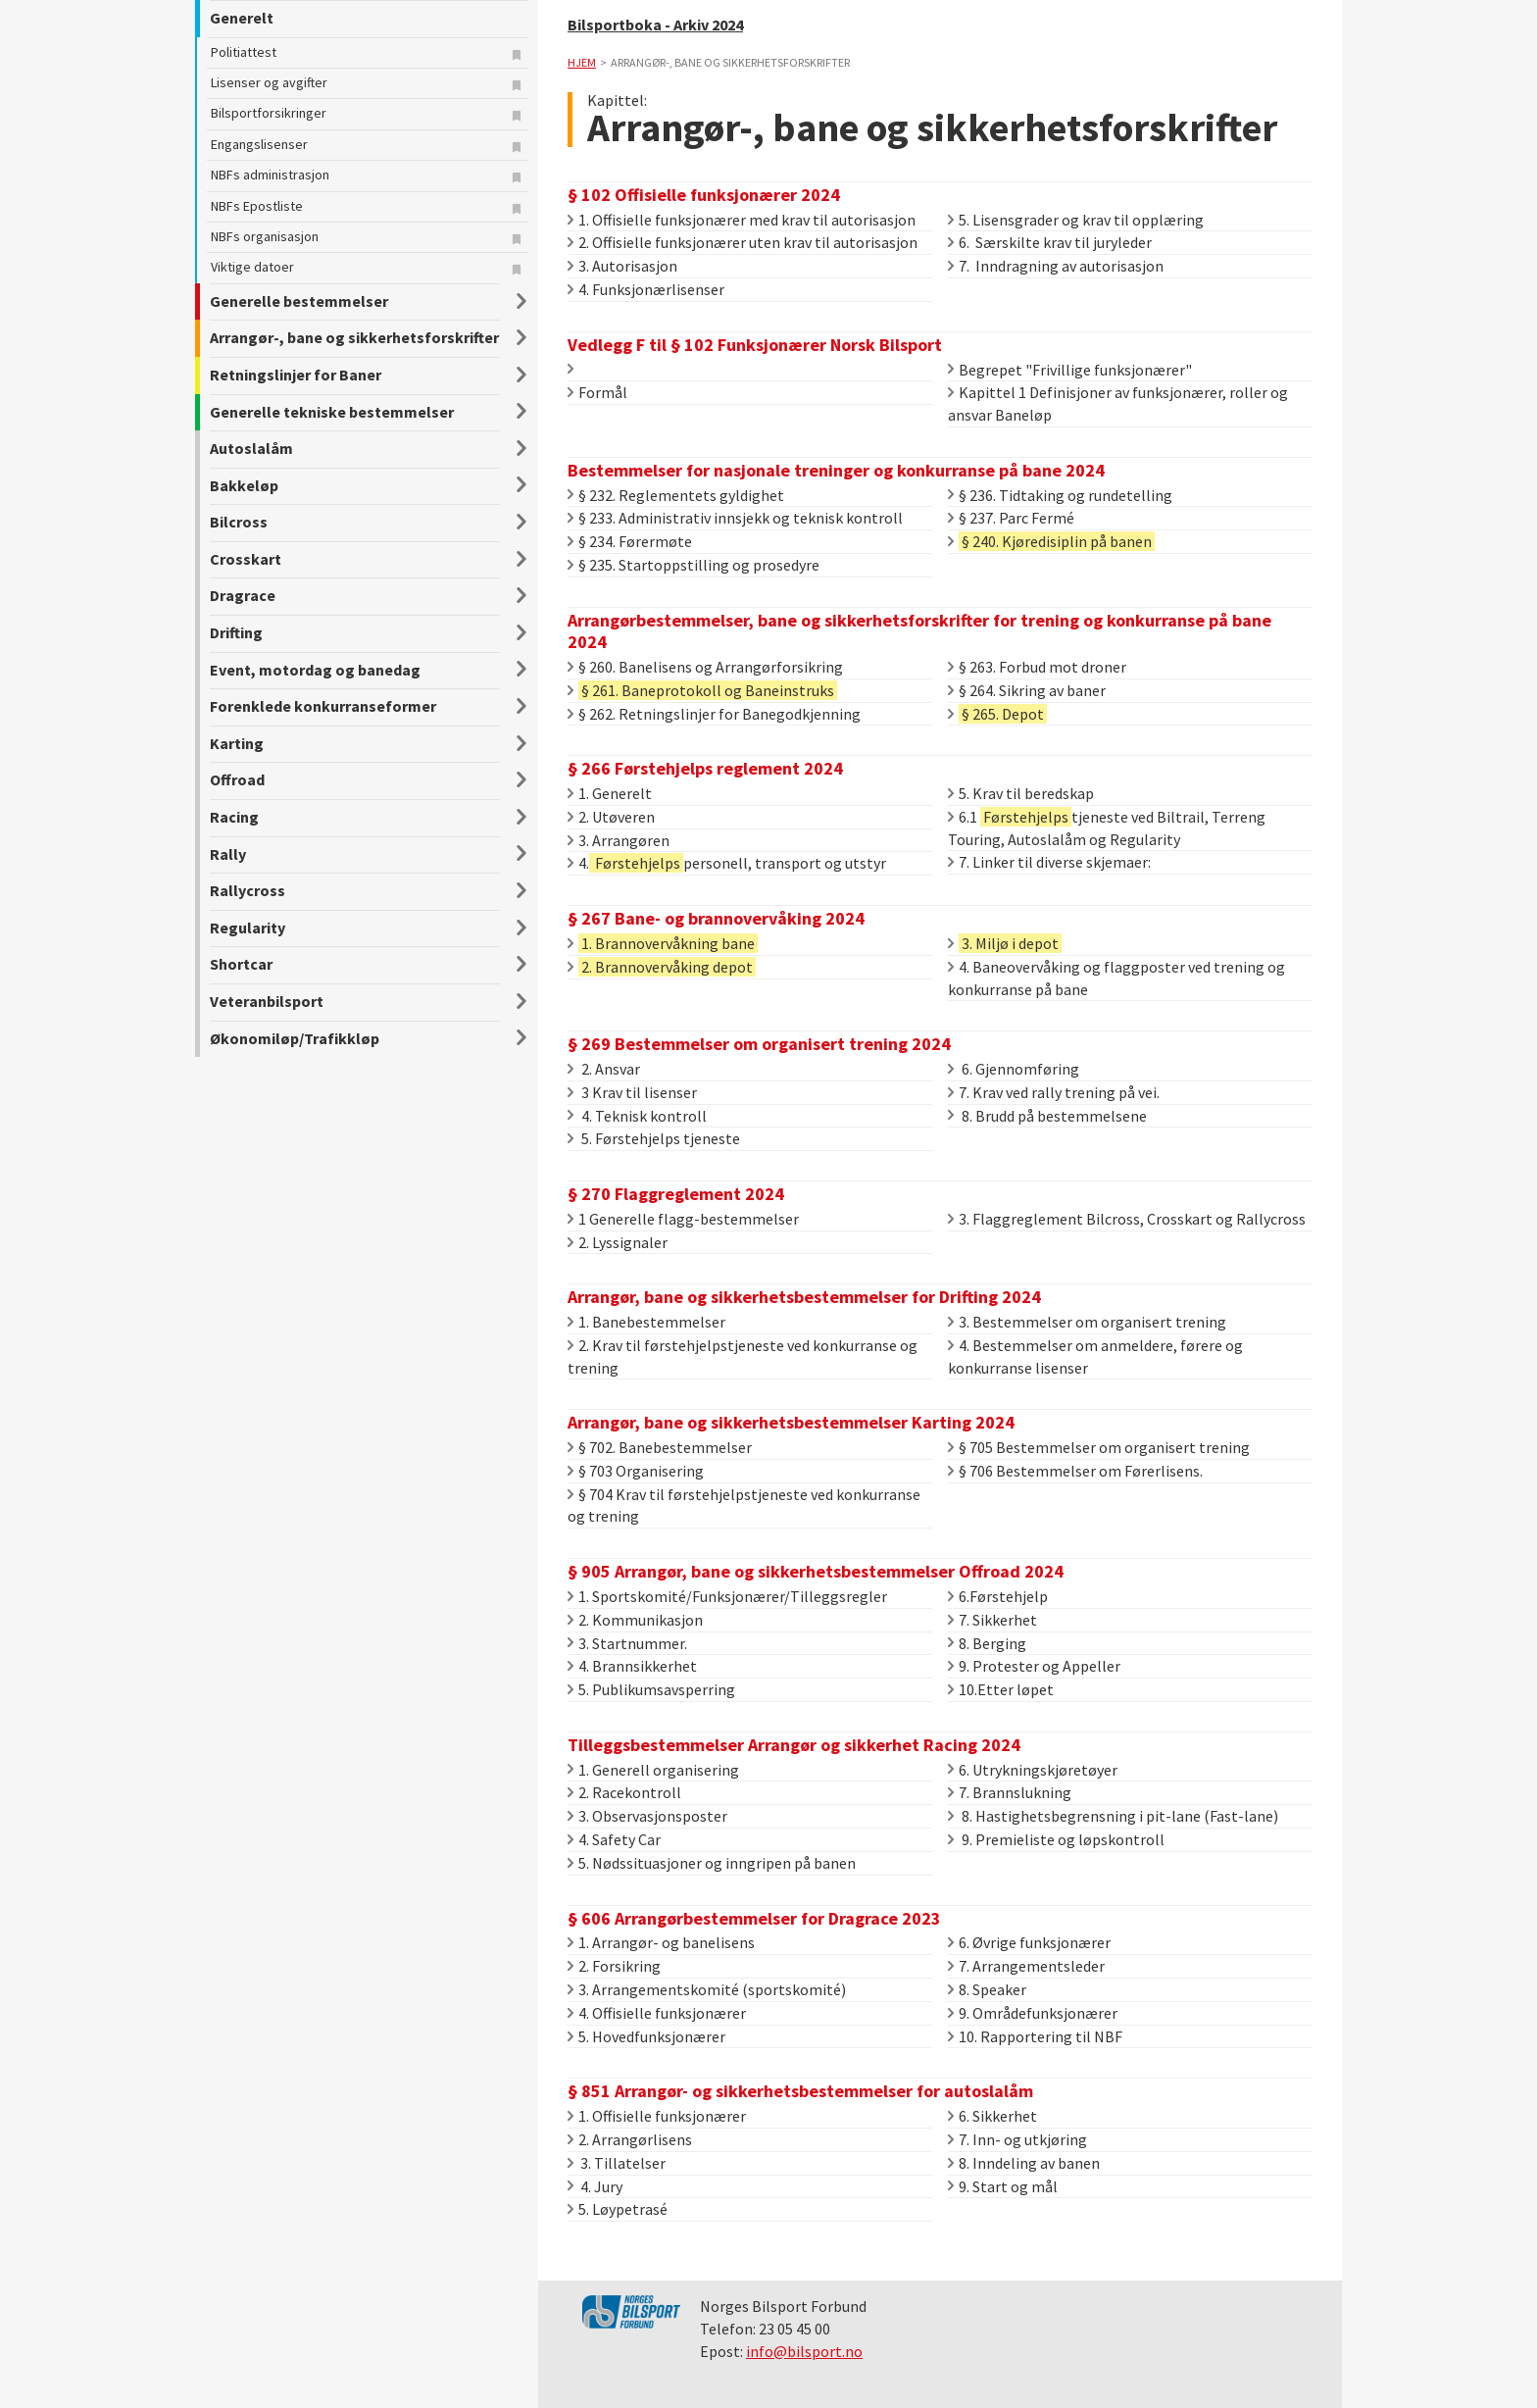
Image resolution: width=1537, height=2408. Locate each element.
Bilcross (239, 521)
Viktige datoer (252, 267)
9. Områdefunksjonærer (1032, 2013)
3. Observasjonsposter (647, 1816)
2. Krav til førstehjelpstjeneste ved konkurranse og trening (742, 1356)
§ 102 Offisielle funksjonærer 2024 (704, 194)
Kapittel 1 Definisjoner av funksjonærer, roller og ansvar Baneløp (1118, 403)
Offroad (237, 779)
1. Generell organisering (653, 1770)
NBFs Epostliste (257, 206)
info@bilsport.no (804, 2351)
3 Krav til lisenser (632, 1092)
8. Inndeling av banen (1024, 2163)
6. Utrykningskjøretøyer (1032, 1770)
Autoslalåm (251, 448)
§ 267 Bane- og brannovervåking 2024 (716, 918)
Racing (234, 817)
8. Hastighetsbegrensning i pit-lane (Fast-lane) (1113, 1816)
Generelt (241, 17)
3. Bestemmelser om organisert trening (1087, 1321)
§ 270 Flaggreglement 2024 (676, 1193)
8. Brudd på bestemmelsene (1047, 1116)
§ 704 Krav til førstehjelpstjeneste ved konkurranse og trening (744, 1505)
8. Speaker (987, 1989)
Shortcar (241, 964)
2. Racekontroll (624, 1792)
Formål (597, 392)
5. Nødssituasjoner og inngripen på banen (712, 1863)
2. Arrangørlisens (630, 2139)
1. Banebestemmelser (646, 1321)
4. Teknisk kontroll (637, 1116)
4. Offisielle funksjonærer (657, 2013)
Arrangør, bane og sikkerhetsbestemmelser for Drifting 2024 (804, 1296)
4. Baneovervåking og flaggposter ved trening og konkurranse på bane (1116, 978)
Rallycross (247, 890)
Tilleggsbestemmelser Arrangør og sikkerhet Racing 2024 (794, 1744)
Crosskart (245, 559)
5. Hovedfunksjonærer (646, 2036)
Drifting (236, 632)
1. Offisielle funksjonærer (657, 2116)
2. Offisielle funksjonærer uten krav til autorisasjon (742, 242)
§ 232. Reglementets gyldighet (676, 495)
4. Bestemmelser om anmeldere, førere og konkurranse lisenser (1095, 1356)
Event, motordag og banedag (315, 669)
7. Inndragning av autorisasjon (1056, 266)
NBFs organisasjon (265, 236)
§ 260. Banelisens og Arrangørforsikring (705, 667)
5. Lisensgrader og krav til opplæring (1076, 219)
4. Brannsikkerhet (632, 1666)
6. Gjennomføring (1013, 1069)
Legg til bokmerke (519, 57)
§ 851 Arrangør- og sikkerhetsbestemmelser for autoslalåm (800, 2091)
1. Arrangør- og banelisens (661, 1942)
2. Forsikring (614, 1966)
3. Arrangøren (618, 840)
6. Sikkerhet (992, 2116)
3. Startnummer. (627, 1643)
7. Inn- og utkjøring (1017, 2139)
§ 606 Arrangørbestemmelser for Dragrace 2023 (754, 1918)
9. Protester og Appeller (1034, 1666)
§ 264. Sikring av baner (1027, 690)
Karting (237, 743)
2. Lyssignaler (618, 1242)
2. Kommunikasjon (635, 1620)
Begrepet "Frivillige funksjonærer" (1070, 369)
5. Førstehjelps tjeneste (654, 1138)
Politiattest (243, 52)
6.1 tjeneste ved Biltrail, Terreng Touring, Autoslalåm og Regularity (1106, 828)
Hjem (582, 62)
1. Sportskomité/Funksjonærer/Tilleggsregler (727, 1596)
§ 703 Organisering (636, 1470)
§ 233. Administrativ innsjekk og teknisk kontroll (735, 517)
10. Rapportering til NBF (1035, 2036)
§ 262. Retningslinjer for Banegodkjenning (714, 714)
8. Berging (987, 1643)
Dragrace (242, 595)
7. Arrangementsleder (1026, 1966)
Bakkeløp (244, 485)
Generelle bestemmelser (299, 301)
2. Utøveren (611, 817)
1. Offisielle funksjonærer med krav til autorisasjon (742, 219)
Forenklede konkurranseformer (323, 706)
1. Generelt (610, 793)
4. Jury (595, 2186)
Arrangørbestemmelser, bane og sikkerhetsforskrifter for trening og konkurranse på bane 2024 (919, 631)
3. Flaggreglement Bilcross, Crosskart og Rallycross (1127, 1219)
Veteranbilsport (266, 1001)
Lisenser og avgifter (269, 82)
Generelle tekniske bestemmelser (332, 412)
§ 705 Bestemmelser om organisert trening (1099, 1447)
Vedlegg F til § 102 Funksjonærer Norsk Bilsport (755, 344)
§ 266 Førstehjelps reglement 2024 (705, 768)
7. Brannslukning (1009, 1792)
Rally (228, 854)
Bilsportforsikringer (268, 113)
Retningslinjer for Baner (295, 374)
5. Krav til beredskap (1021, 793)
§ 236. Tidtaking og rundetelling (1060, 495)
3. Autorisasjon (622, 266)
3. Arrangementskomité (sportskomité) (707, 1989)
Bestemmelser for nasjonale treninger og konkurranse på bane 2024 (836, 470)
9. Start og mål (1003, 2186)
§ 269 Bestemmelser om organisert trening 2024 (759, 1043)
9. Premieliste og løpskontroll (1056, 1839)
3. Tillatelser (617, 2163)
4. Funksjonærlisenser (646, 289)
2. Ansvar (604, 1069)
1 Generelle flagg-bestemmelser (683, 1219)
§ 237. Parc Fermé (1011, 517)
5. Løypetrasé (618, 2209)
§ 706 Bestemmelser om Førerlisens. (1075, 1470)
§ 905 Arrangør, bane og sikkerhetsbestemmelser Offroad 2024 (816, 1571)
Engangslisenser (259, 144)
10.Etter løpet (1001, 1689)
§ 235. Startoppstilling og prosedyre (693, 565)
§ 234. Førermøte (630, 541)
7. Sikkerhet (992, 1620)
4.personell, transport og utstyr (727, 863)
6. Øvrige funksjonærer (1029, 1942)
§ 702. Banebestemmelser (660, 1447)
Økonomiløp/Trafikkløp (294, 1038)
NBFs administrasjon (270, 174)
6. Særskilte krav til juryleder (1050, 242)
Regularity (247, 927)
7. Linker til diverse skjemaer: (1049, 862)
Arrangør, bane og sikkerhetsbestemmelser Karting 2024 (791, 1422)
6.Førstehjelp (998, 1596)
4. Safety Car (614, 1839)
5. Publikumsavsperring (651, 1689)
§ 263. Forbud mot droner (1037, 667)
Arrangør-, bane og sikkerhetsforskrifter (354, 337)
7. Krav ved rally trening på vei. (1054, 1092)
